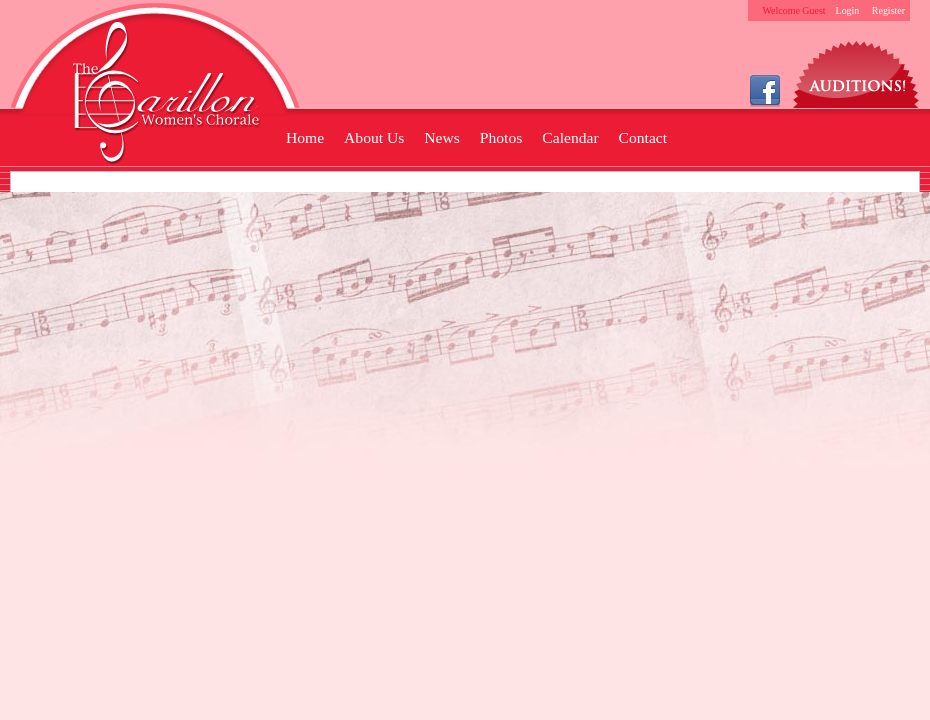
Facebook (765, 89)
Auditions (856, 69)
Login (848, 10)
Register (888, 10)
